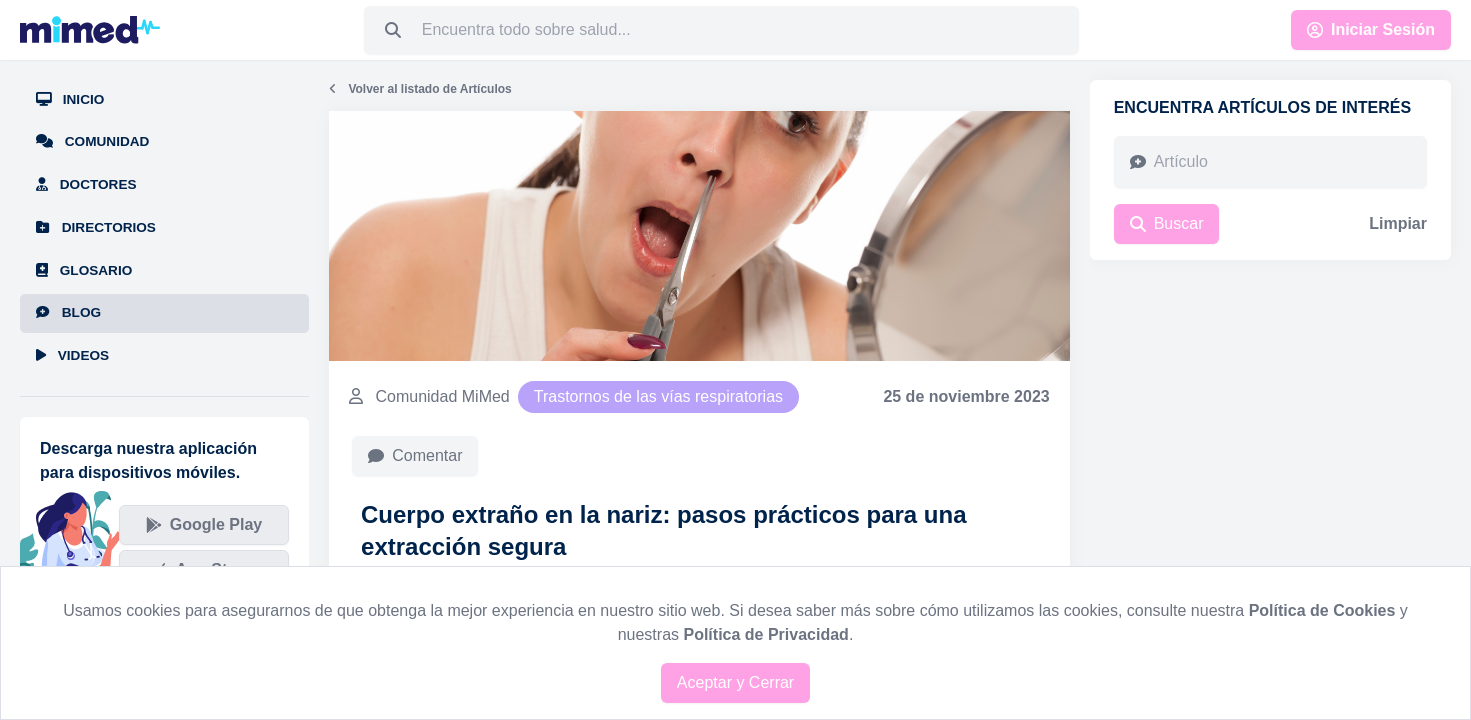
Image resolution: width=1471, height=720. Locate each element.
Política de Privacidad (765, 634)
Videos (72, 355)
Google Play (204, 524)
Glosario (84, 270)
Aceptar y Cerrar (735, 682)
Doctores (86, 184)
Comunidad (92, 141)
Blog (68, 312)
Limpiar (1398, 223)
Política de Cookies (1322, 610)
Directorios (96, 227)
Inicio (70, 99)
